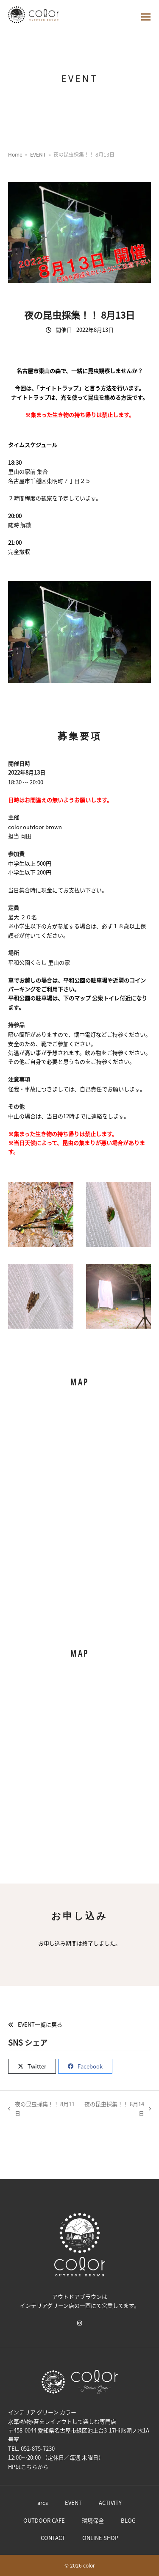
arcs (42, 2503)
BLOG (128, 2520)
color (89, 2565)
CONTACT (53, 2538)
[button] (146, 17)
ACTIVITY (110, 2503)
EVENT (73, 2503)
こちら (29, 2467)
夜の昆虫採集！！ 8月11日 (41, 2109)
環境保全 (93, 2520)
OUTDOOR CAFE (44, 2520)
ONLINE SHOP (100, 2538)
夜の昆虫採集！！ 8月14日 (117, 2109)
